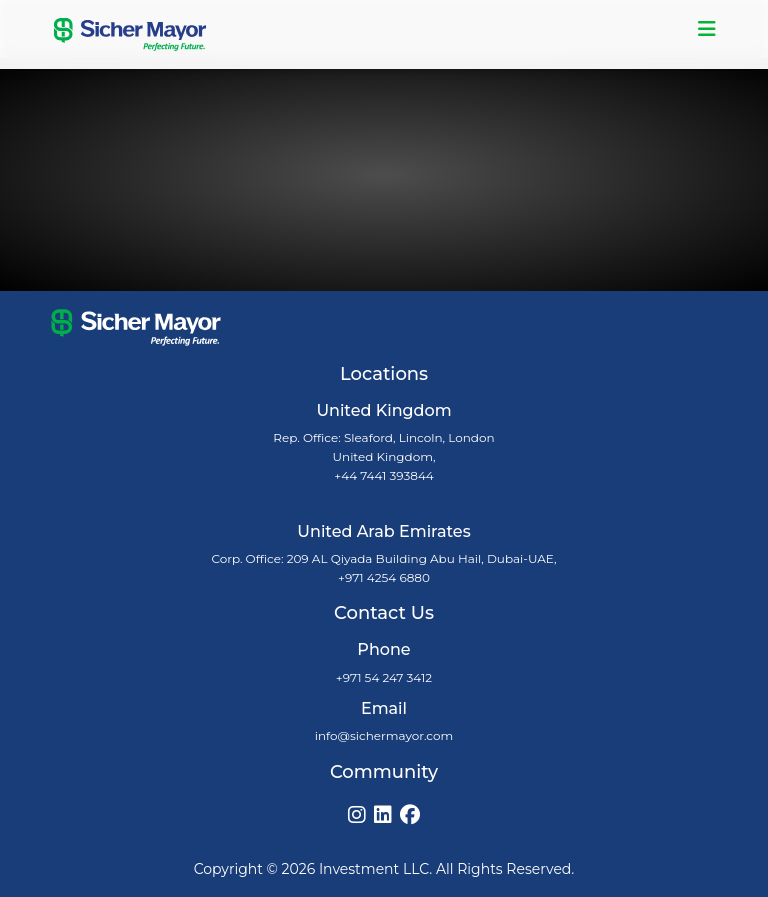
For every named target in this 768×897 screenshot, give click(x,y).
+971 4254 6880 (384, 577)
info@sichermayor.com (384, 735)
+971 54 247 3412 (384, 677)
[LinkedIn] (383, 815)
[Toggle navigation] (707, 29)
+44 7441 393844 (384, 475)
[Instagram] (357, 815)
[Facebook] (410, 815)
